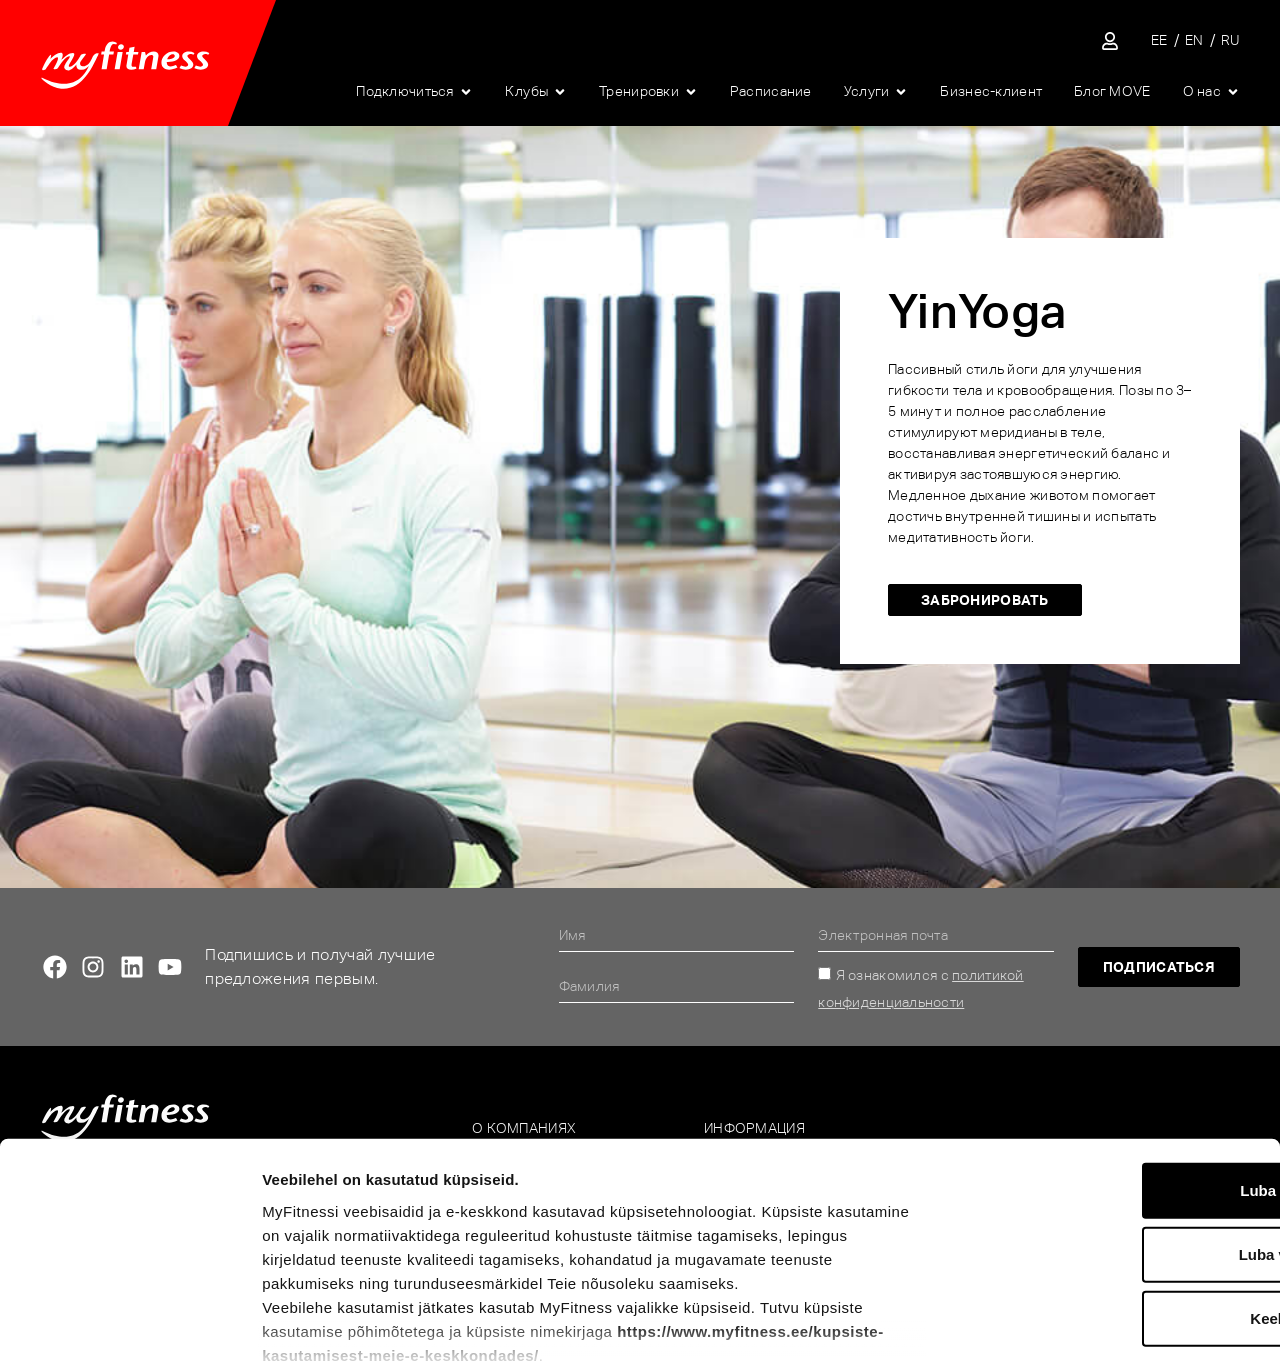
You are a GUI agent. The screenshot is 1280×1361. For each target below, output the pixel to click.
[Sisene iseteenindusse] (1110, 41)
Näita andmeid (1046, 1321)
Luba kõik (1113, 1054)
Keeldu (1113, 1182)
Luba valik (1112, 1118)
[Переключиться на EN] (1194, 40)
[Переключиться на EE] (1159, 40)
